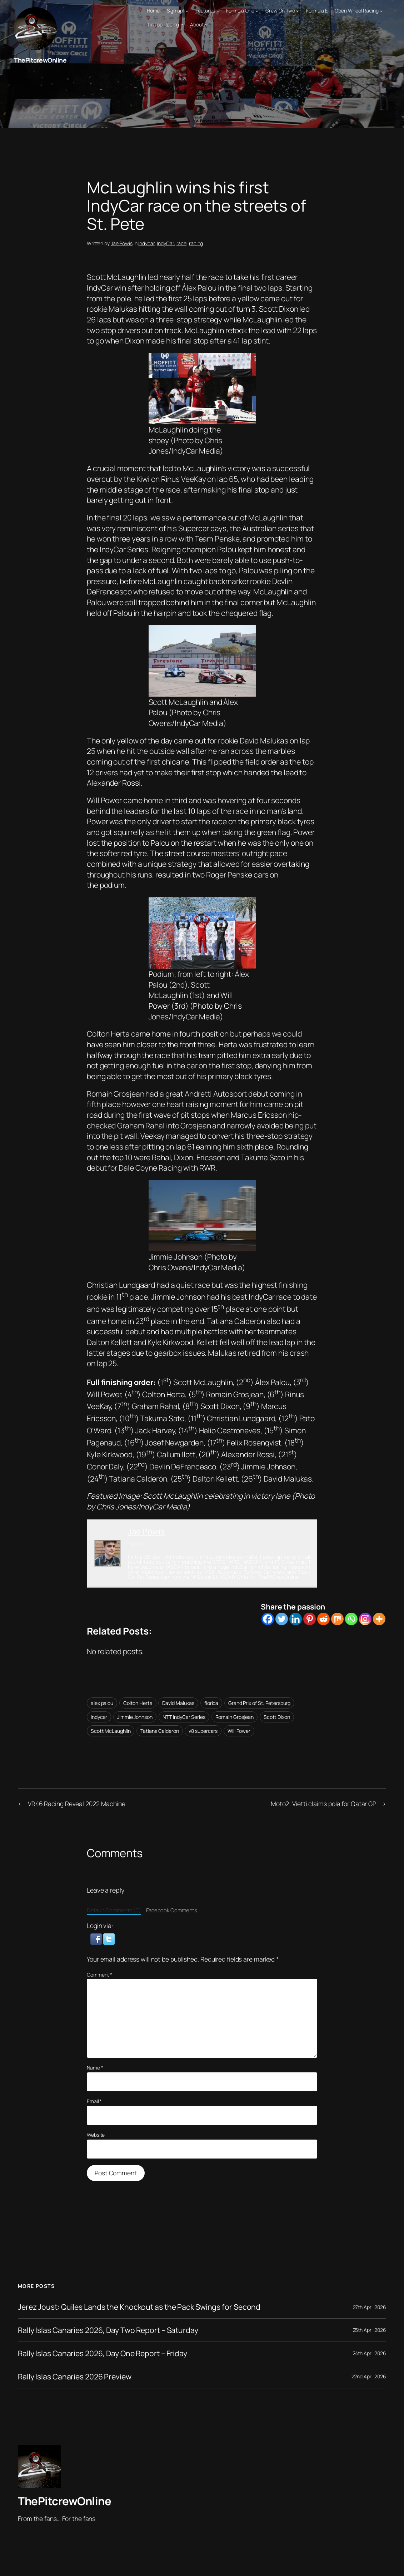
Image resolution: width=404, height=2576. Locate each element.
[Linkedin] (295, 1619)
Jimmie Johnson (135, 1717)
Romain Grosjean (234, 1717)
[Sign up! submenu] (186, 10)
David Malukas (178, 1703)
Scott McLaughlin (110, 1730)
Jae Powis (122, 243)
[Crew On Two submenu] (297, 10)
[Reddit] (323, 1619)
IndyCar (165, 243)
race (181, 243)
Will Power (239, 1730)
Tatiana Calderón (159, 1730)
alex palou (102, 1703)
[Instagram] (365, 1619)
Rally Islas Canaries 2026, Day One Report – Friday (102, 2353)
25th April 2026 (369, 2330)
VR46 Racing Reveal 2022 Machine (76, 1803)
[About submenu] (206, 24)
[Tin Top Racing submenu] (181, 24)
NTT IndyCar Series (184, 1717)
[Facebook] (267, 1619)
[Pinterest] (309, 1619)
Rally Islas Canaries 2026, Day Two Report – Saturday (108, 2330)
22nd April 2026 (368, 2376)
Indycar (146, 243)
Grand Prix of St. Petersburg (259, 1703)
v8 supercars (203, 1730)
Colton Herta (138, 1703)
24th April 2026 (369, 2353)
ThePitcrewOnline (40, 60)
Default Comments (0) (114, 1910)
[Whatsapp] (351, 1619)
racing (196, 243)
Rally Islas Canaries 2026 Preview (74, 2376)
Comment (99, 1974)
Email (94, 2101)
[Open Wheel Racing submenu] (381, 10)
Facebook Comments (171, 1910)
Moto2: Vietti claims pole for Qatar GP (323, 1803)
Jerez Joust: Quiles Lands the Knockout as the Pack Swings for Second (139, 2307)
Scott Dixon (277, 1717)
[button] (96, 1938)
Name (95, 2067)
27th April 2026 (369, 2307)
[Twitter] (281, 1619)
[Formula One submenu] (256, 10)
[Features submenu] (217, 10)
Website (96, 2134)
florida (211, 1703)
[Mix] (337, 1619)
